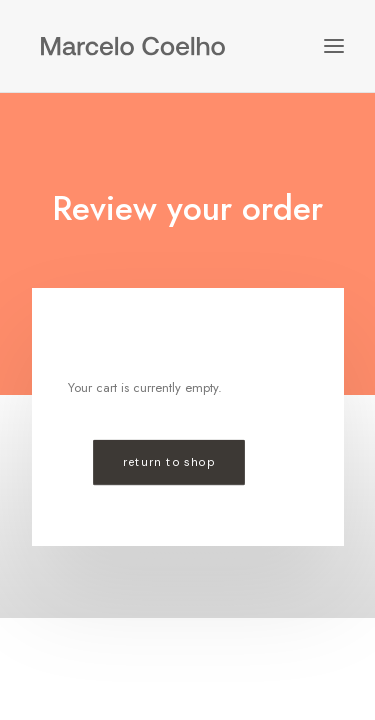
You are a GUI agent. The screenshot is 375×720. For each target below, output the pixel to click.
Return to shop (168, 462)
